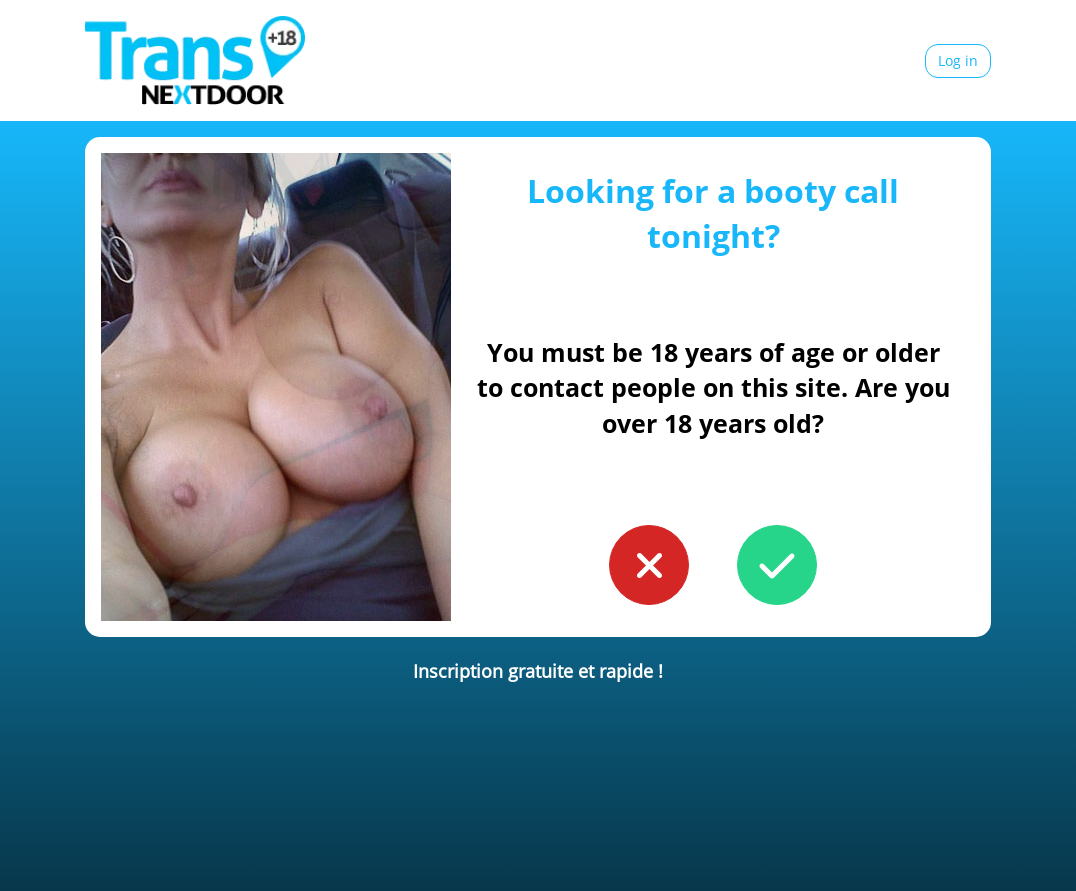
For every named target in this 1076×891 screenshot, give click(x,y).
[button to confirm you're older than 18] (777, 565)
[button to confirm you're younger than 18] (649, 565)
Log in (958, 60)
